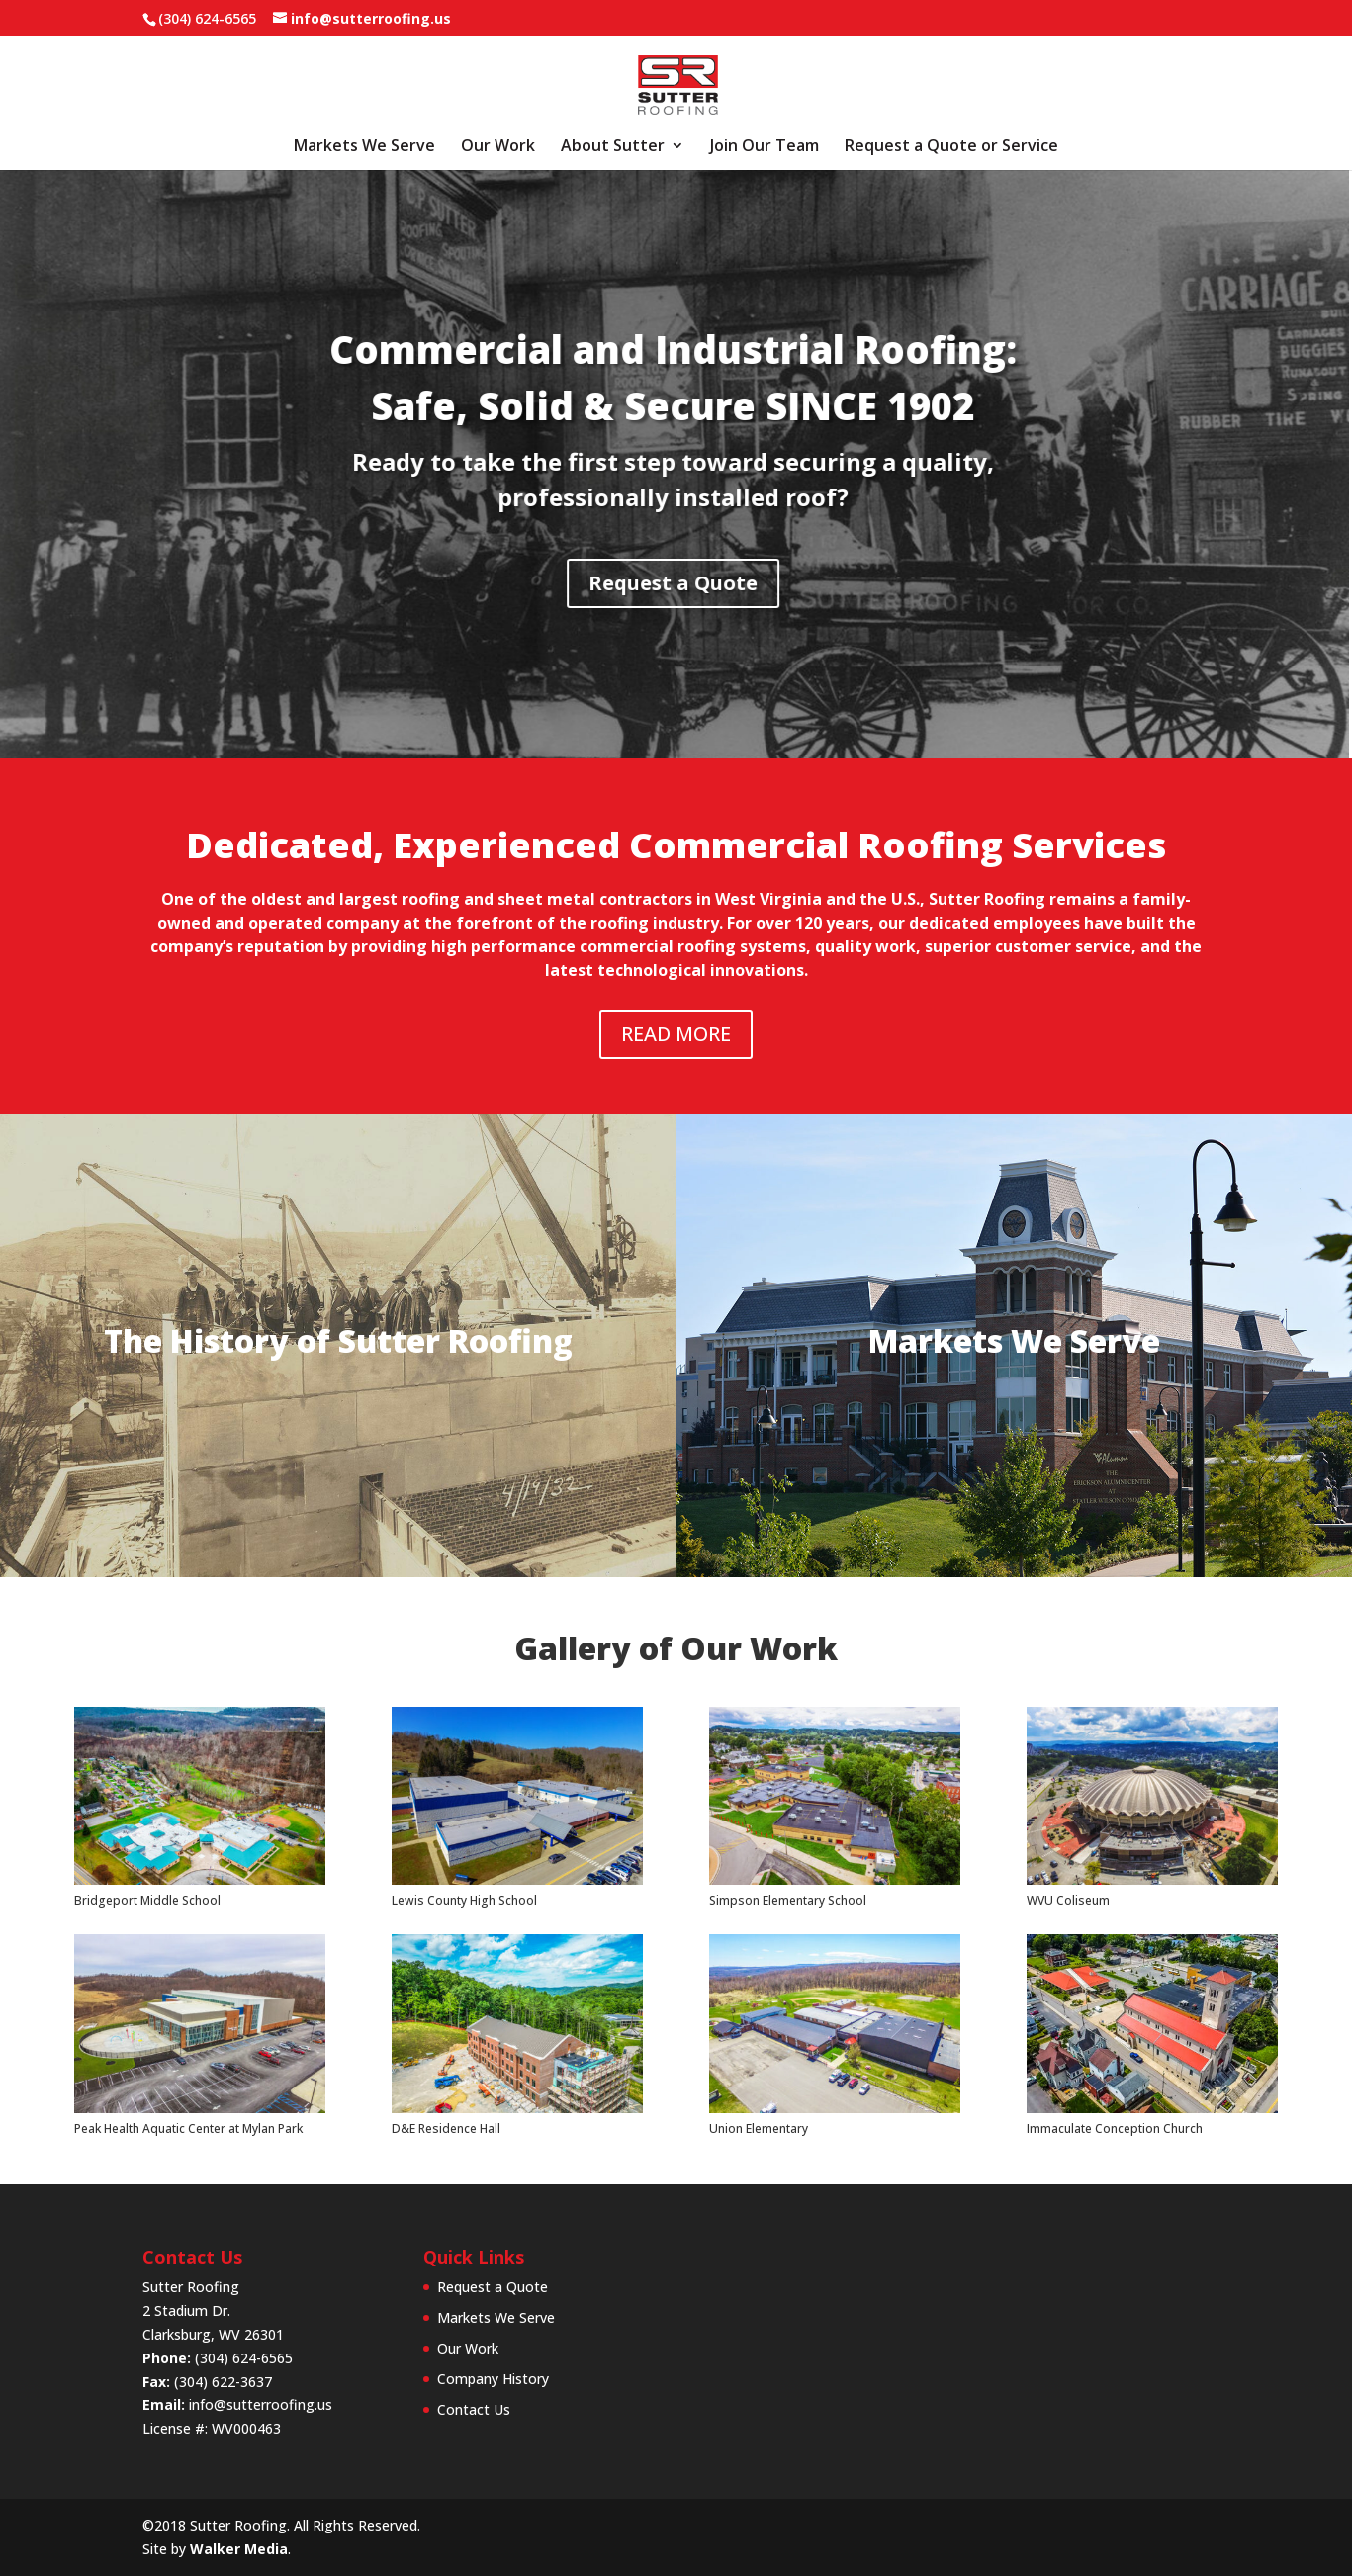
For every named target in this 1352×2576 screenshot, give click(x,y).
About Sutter (613, 147)
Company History (493, 2378)
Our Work (498, 147)
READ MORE (676, 1034)
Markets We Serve (364, 147)
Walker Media (239, 2548)
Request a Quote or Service (951, 147)
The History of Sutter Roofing (338, 1340)
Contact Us (473, 2409)
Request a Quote (422, 583)
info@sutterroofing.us (260, 2404)
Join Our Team (764, 147)
